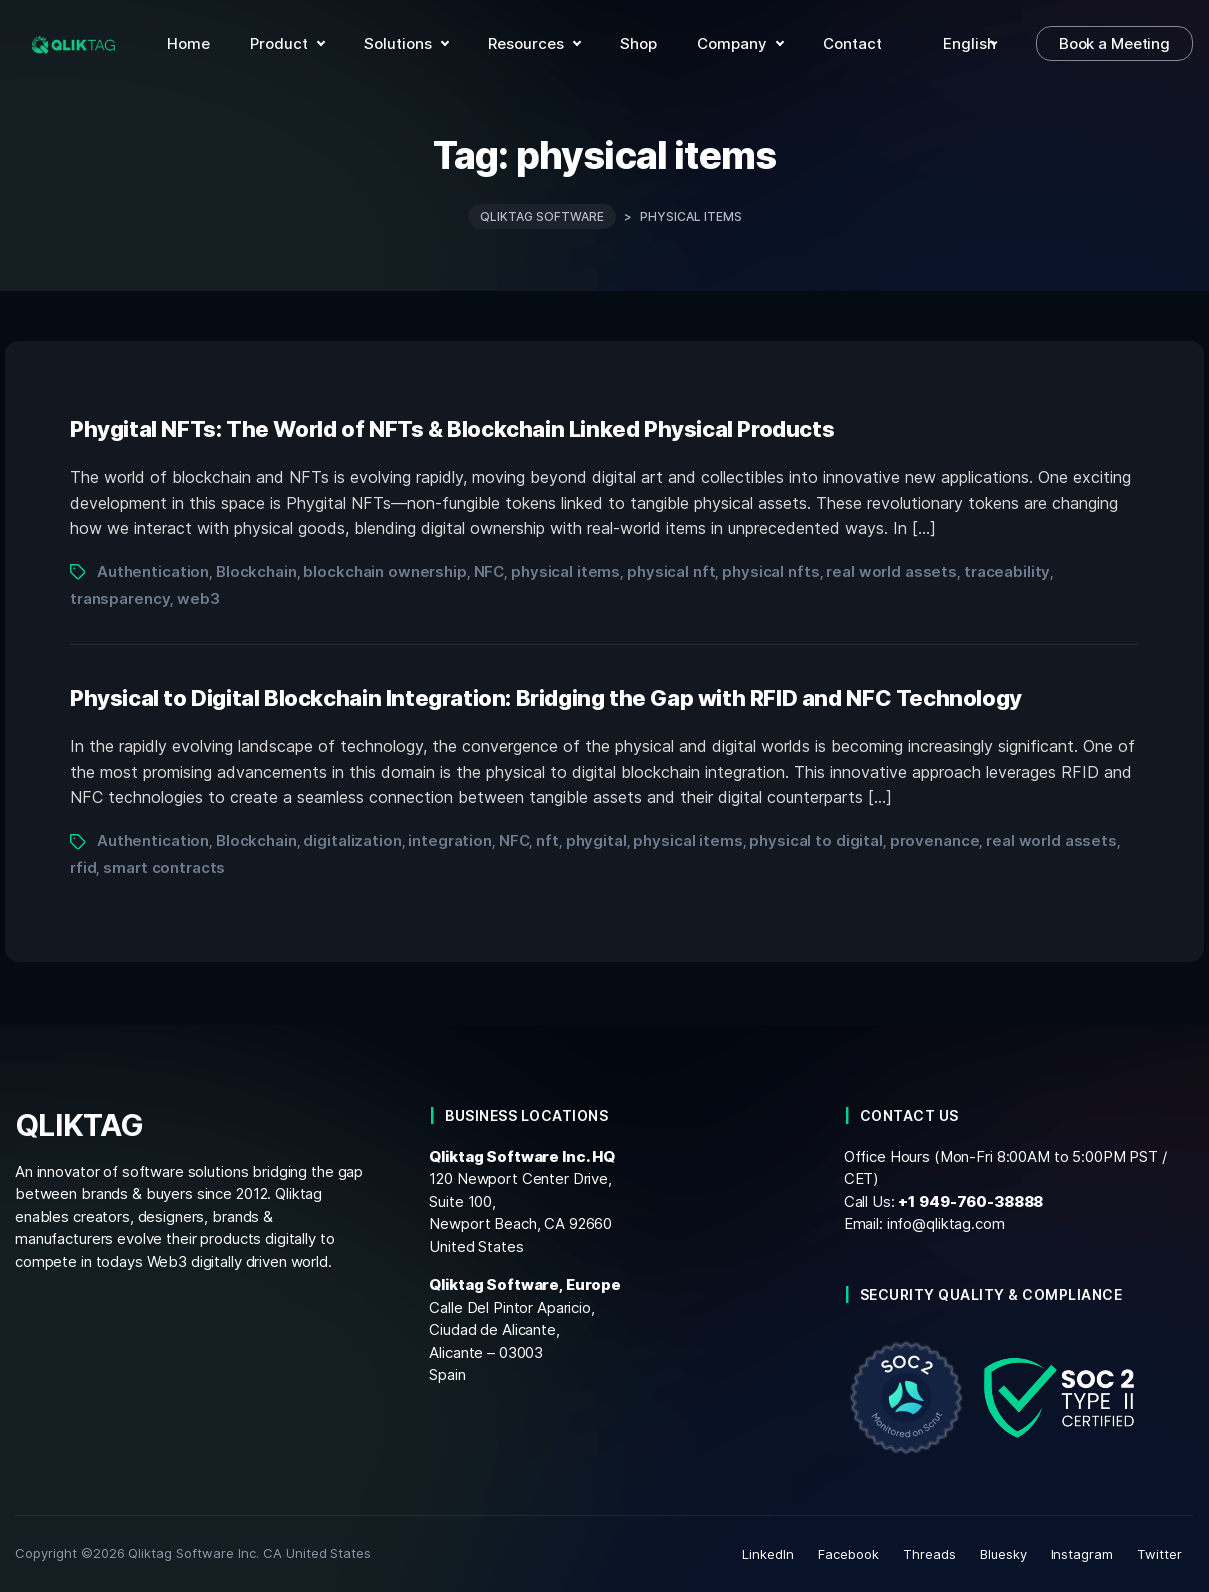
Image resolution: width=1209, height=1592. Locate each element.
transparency (120, 598)
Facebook (848, 1554)
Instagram (1082, 1554)
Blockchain (256, 571)
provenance (935, 840)
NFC (489, 571)
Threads (929, 1554)
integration (450, 840)
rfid (83, 867)
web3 (198, 598)
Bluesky (1003, 1554)
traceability (1007, 571)
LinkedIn (768, 1554)
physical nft (671, 571)
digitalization (352, 840)
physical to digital (815, 840)
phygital (596, 840)
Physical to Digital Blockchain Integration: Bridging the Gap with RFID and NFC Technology (546, 698)
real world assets (891, 571)
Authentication (153, 571)
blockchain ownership (384, 571)
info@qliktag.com (946, 1223)
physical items (565, 571)
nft (547, 840)
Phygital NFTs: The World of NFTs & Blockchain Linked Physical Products (452, 429)
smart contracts (164, 867)
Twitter (1159, 1554)
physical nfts (770, 571)
